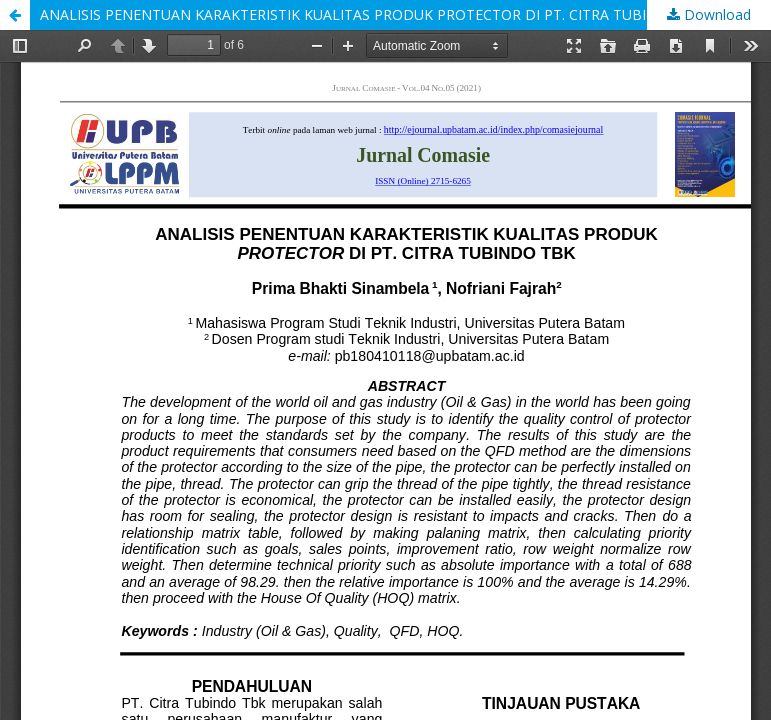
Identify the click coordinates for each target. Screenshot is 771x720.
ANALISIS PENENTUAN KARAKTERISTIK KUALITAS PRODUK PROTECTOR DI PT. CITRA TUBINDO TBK (375, 14)
